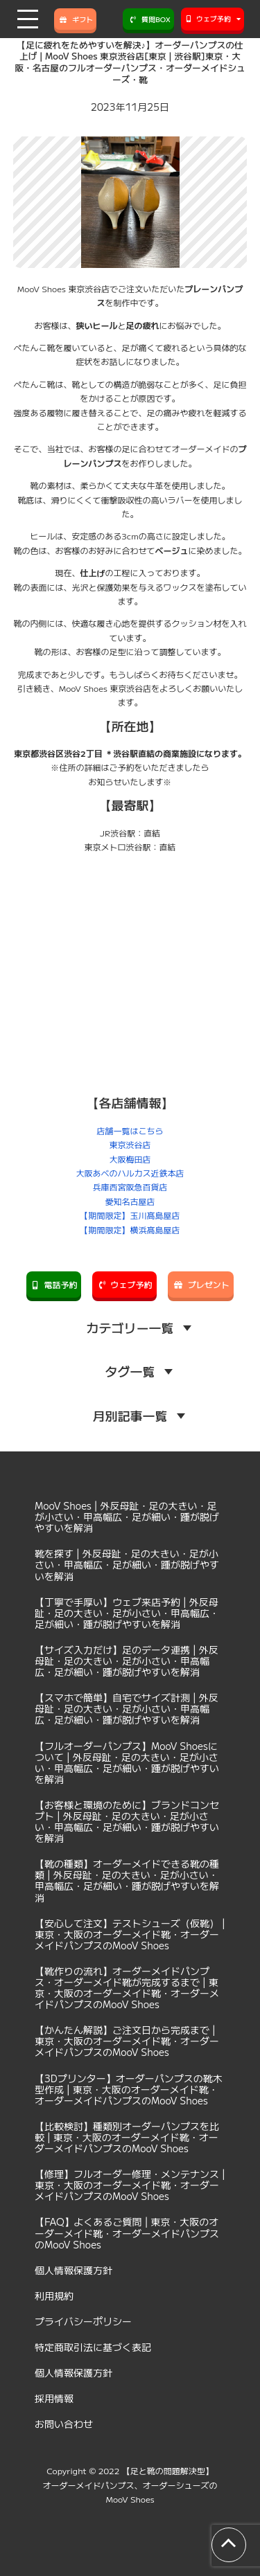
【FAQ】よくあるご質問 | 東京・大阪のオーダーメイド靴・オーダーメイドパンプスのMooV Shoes (127, 2233)
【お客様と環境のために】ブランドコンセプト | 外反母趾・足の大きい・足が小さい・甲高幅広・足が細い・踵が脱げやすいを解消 (127, 1821)
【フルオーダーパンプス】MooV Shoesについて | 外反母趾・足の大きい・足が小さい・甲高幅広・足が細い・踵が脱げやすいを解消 (127, 1762)
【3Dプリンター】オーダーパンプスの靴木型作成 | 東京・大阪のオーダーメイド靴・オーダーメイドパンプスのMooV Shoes (129, 2089)
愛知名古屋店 (130, 1201)
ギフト (75, 19)
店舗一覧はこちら (129, 1130)
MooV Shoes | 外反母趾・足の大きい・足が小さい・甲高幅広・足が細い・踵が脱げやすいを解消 (127, 1517)
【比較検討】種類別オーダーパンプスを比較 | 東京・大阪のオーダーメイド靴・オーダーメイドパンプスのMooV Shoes (127, 2137)
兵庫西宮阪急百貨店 (129, 1186)
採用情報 (54, 2398)
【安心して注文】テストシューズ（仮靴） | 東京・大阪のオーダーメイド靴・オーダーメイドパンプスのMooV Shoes (130, 1934)
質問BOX (148, 19)
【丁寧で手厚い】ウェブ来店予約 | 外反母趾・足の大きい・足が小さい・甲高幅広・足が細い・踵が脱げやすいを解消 (127, 1613)
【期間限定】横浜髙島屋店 (130, 1229)
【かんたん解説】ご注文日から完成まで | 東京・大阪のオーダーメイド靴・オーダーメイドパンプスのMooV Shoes (127, 2041)
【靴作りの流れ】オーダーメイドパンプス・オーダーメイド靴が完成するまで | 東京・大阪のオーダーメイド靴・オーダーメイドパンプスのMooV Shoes (127, 1987)
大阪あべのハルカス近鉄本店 (130, 1173)
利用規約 (54, 2295)
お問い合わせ (64, 2424)
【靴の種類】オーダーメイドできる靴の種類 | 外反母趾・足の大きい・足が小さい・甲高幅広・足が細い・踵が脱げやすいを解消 (127, 1880)
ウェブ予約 (124, 1284)
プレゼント (200, 1284)
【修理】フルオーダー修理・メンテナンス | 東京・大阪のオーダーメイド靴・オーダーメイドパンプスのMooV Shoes (130, 2185)
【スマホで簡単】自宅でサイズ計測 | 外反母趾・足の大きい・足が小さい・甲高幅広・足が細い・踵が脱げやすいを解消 (126, 1708)
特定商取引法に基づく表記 (93, 2347)
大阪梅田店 (129, 1159)
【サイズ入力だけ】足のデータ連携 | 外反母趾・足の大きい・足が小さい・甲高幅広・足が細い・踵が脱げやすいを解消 (126, 1661)
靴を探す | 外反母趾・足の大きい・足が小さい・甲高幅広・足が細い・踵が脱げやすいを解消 (127, 1564)
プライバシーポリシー (83, 2321)
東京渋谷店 (129, 1144)
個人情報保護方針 (73, 2270)
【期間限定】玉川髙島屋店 (130, 1215)
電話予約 (54, 1284)
